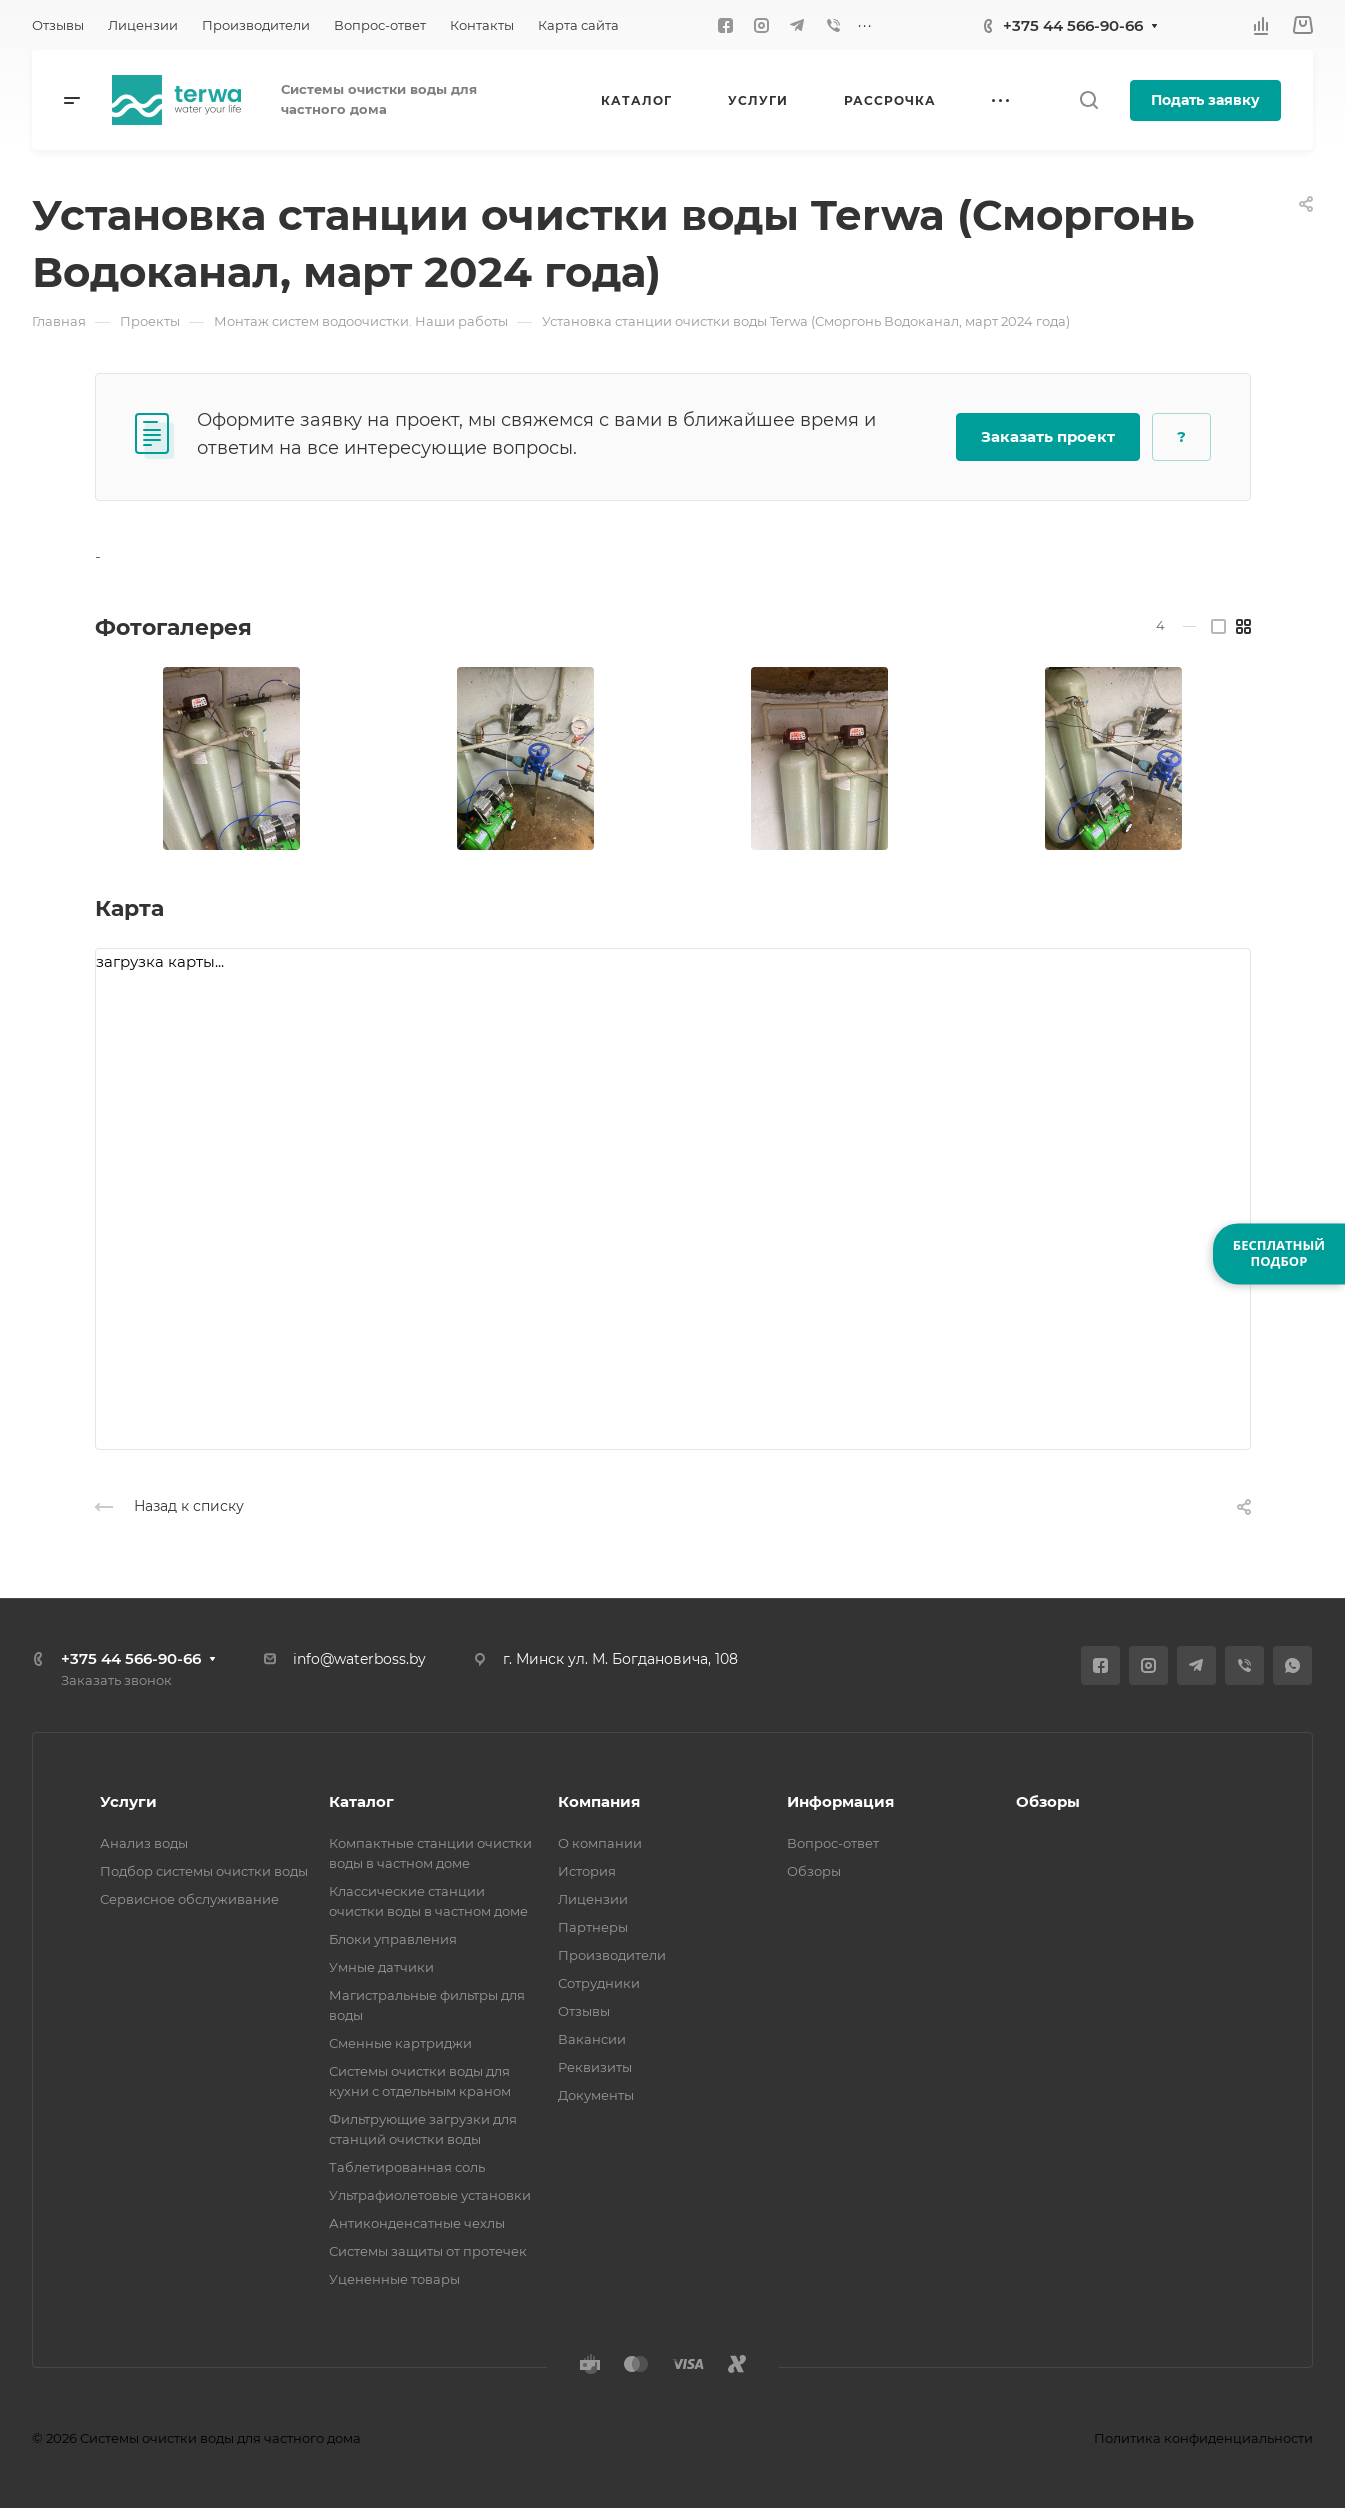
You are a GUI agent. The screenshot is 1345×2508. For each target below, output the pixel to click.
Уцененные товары (394, 2279)
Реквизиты (595, 2067)
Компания (599, 1801)
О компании (600, 1843)
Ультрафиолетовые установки (430, 2195)
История (587, 1871)
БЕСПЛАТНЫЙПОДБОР (1279, 1253)
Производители (612, 1955)
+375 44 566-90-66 (1073, 25)
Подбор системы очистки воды (204, 1871)
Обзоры (814, 1871)
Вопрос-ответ (833, 1843)
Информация (840, 1801)
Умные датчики (381, 1967)
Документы (596, 2095)
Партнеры (593, 1927)
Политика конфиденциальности (1203, 2438)
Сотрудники (599, 1983)
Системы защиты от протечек (428, 2251)
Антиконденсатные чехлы (417, 2223)
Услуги (128, 1801)
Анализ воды (144, 1843)
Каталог (361, 1801)
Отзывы (584, 2011)
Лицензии (593, 1899)
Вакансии (592, 2039)
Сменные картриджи (400, 2043)
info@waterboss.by (359, 1659)
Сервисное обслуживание (189, 1899)
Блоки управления (393, 1939)
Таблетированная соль (407, 2167)
